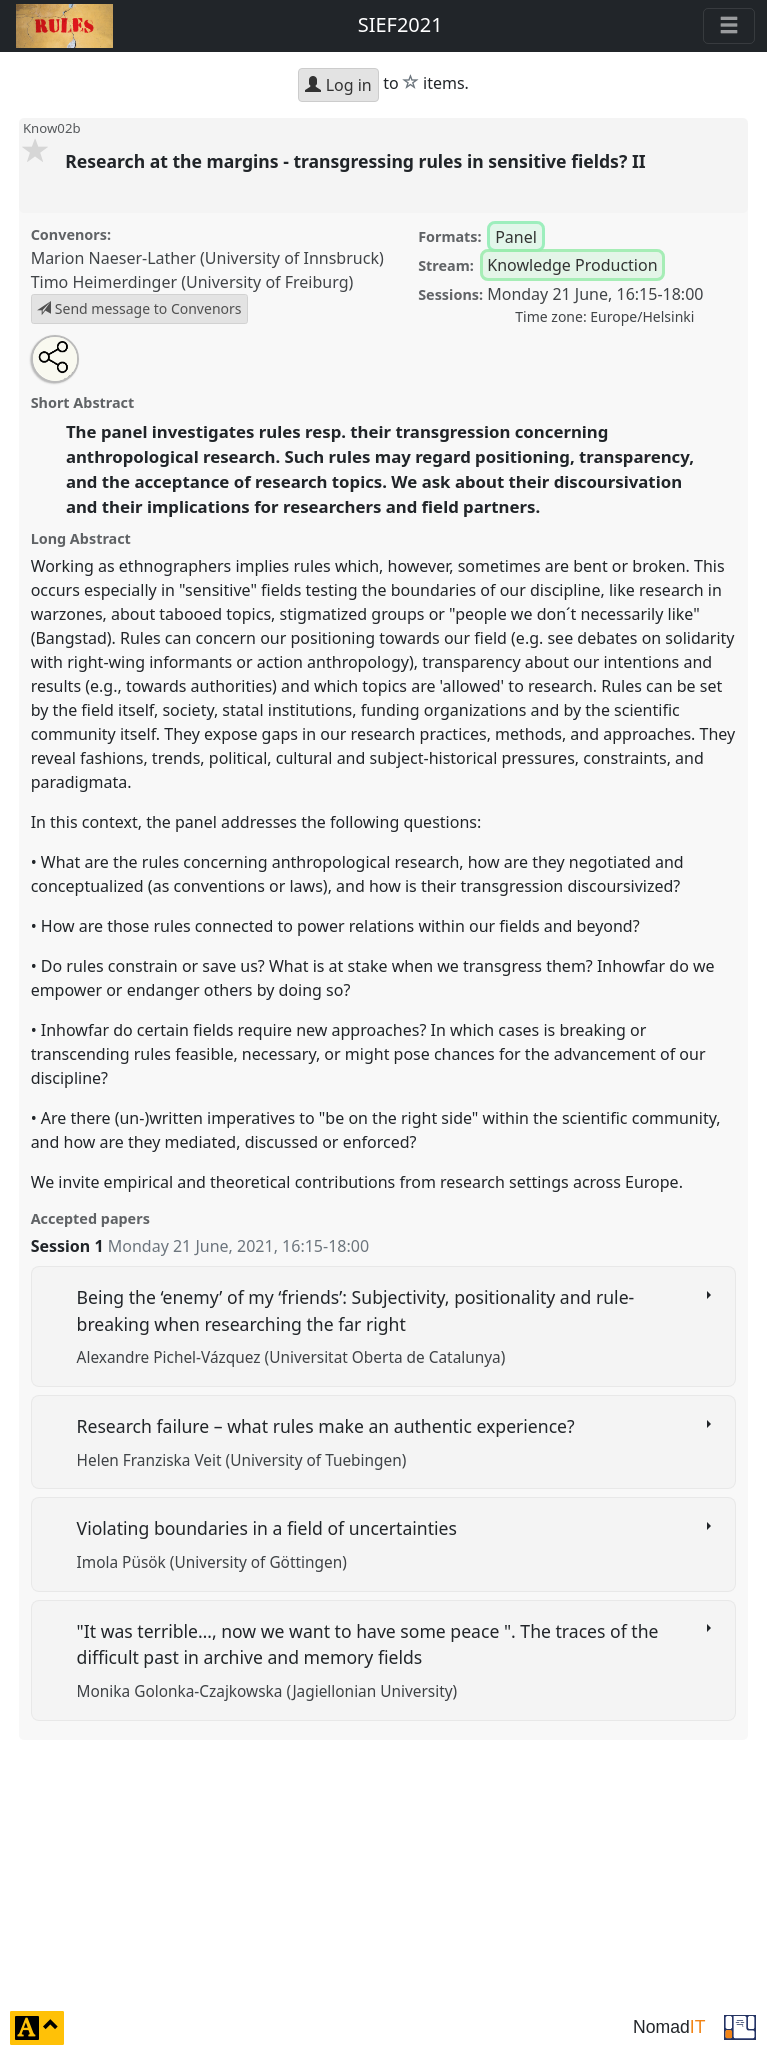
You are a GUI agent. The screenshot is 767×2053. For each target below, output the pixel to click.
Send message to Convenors (139, 308)
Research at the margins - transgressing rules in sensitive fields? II (357, 161)
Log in (338, 85)
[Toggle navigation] (729, 26)
